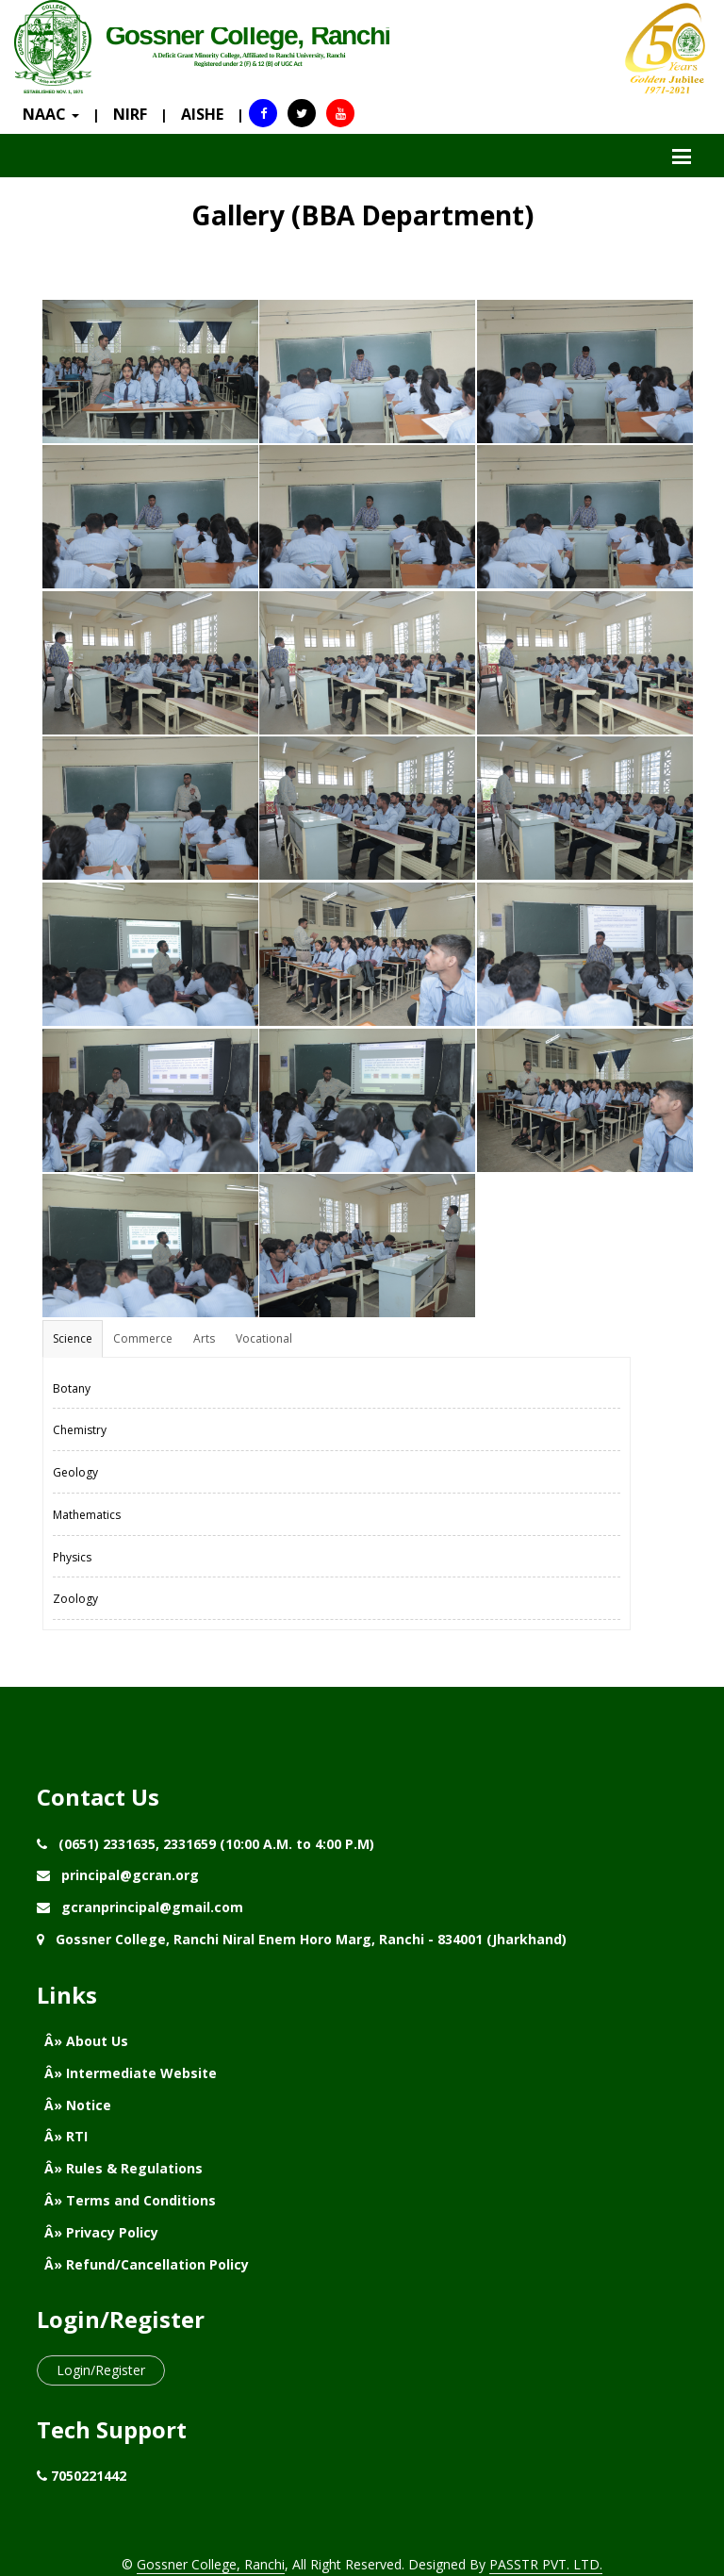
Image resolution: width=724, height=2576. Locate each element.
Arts (204, 1338)
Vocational (264, 1338)
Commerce (143, 1338)
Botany (71, 1388)
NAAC (51, 114)
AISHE (202, 114)
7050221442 (88, 2476)
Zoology (75, 1599)
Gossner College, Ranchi (211, 2564)
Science (72, 1338)
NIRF (130, 114)
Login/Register (101, 2370)
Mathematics (87, 1515)
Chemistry (80, 1430)
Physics (72, 1557)
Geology (75, 1472)
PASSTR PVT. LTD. (545, 2564)
